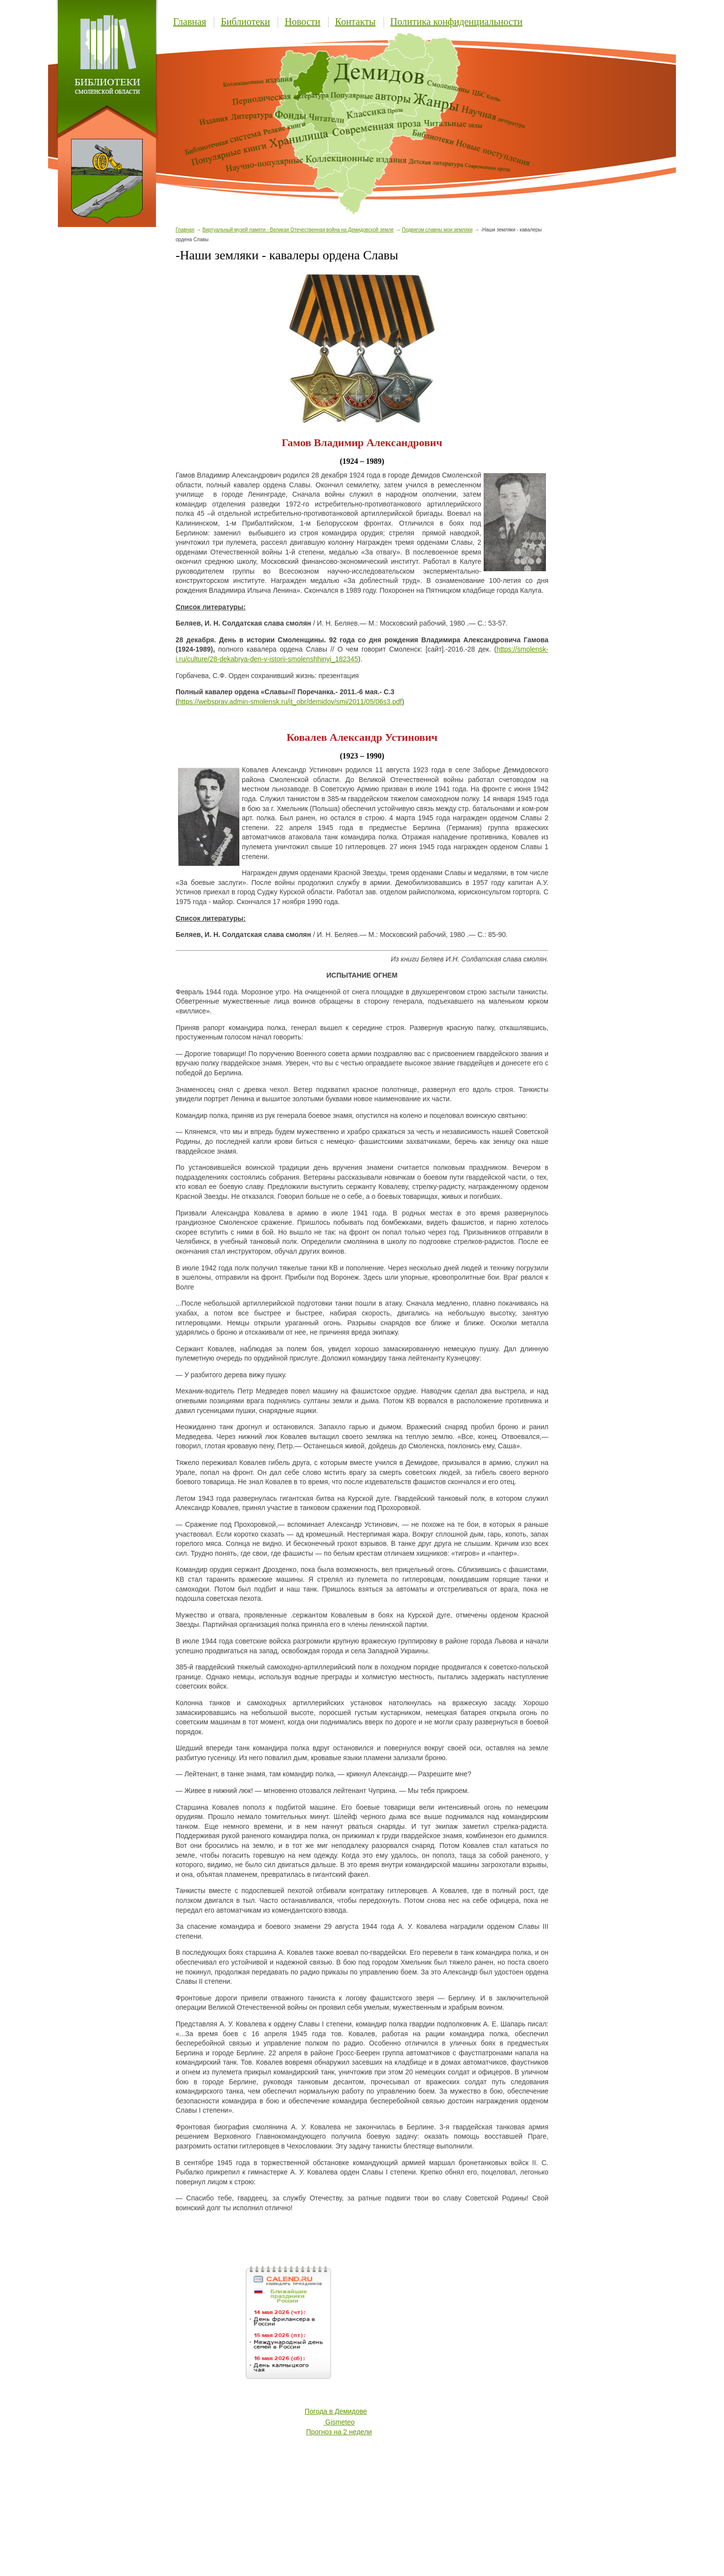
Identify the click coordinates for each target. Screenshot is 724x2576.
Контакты (355, 21)
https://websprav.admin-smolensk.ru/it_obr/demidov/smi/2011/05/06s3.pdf (290, 702)
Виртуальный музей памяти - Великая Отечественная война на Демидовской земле (298, 229)
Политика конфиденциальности (456, 21)
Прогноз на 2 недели (339, 2432)
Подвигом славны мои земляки (437, 229)
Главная (189, 21)
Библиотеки (245, 21)
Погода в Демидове (336, 2411)
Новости (302, 21)
